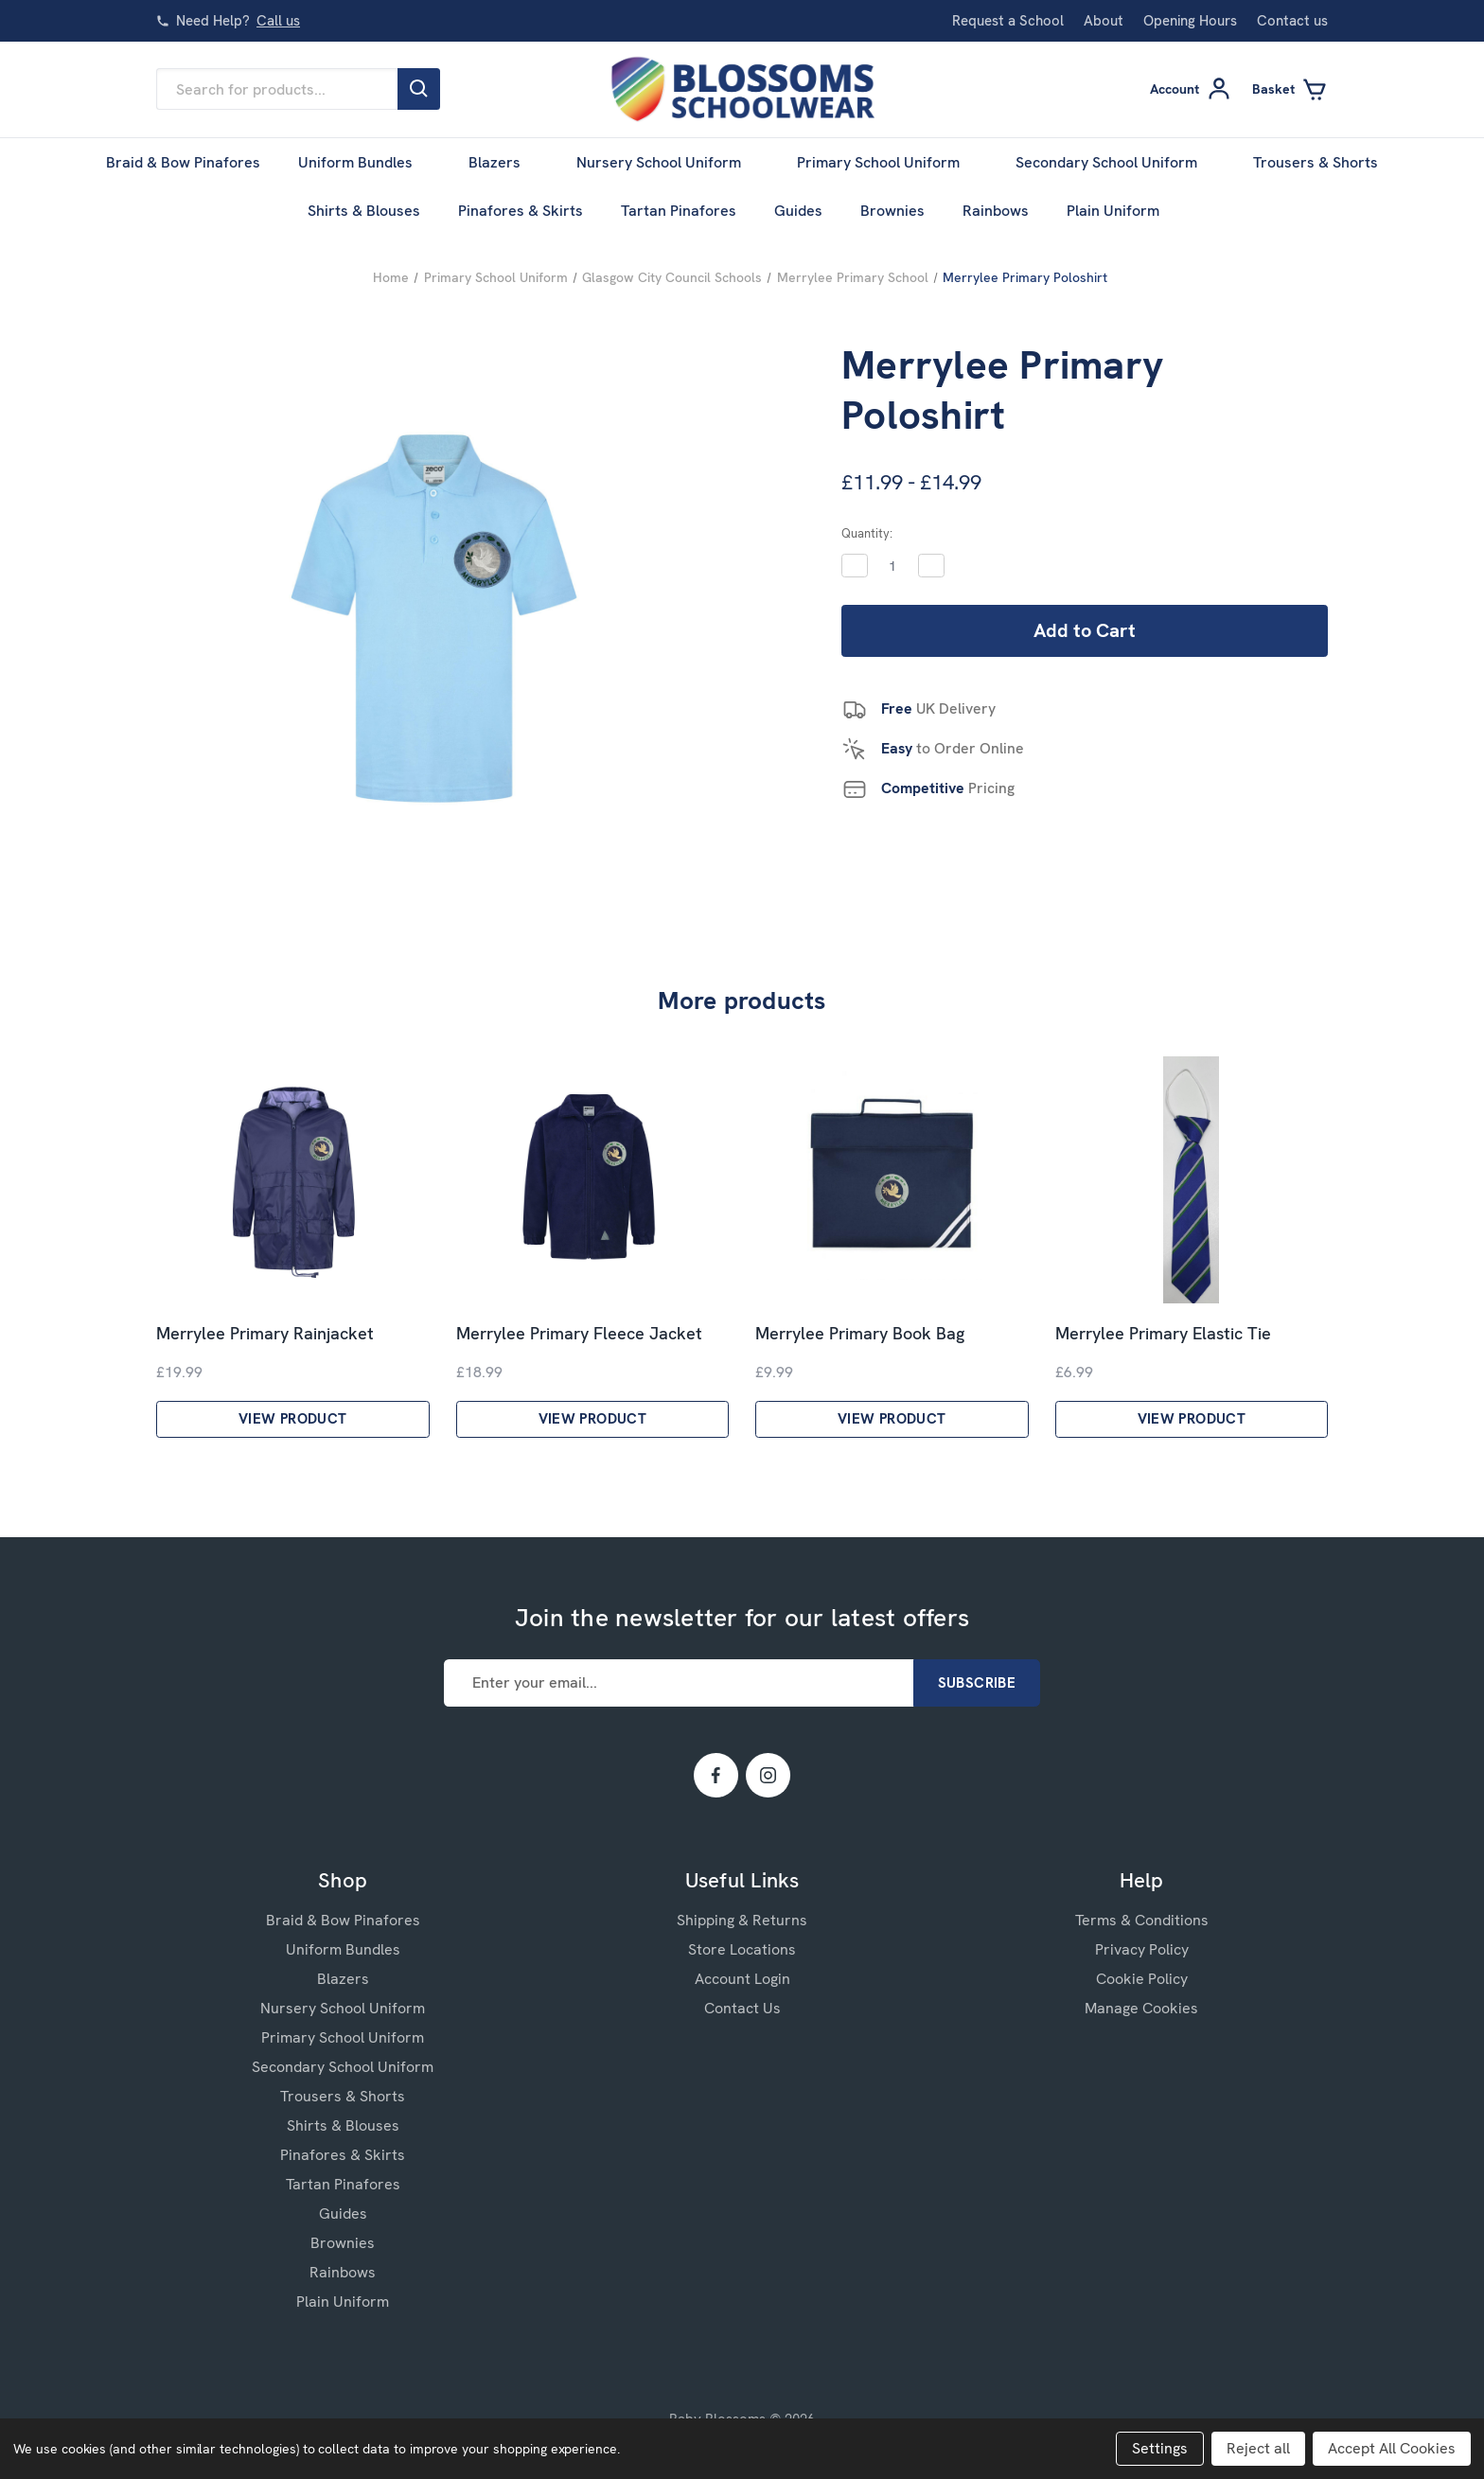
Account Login (742, 1979)
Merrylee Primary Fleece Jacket (579, 1333)
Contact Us (742, 2008)
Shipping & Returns (742, 1920)
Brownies (892, 211)
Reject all (1258, 2448)
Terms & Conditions (1142, 1920)
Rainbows (996, 211)
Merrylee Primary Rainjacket (265, 1333)
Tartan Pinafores (678, 211)
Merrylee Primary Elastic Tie (1163, 1333)
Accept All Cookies (1392, 2448)
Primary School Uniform (887, 162)
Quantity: (866, 533)
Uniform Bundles (364, 162)
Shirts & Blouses (364, 211)
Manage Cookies (1141, 2008)
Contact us (1292, 20)
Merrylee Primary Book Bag (859, 1333)
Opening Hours (1190, 20)
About (1103, 20)
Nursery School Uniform (667, 162)
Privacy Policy (1142, 1949)
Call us (278, 20)
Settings (1160, 2448)
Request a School (1008, 20)
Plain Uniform (1122, 211)
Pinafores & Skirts (520, 211)
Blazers (503, 162)
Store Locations (742, 1949)
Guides (798, 211)
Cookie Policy (1142, 1979)
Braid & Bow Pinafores (183, 162)
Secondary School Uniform (1115, 162)
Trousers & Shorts (1315, 162)
